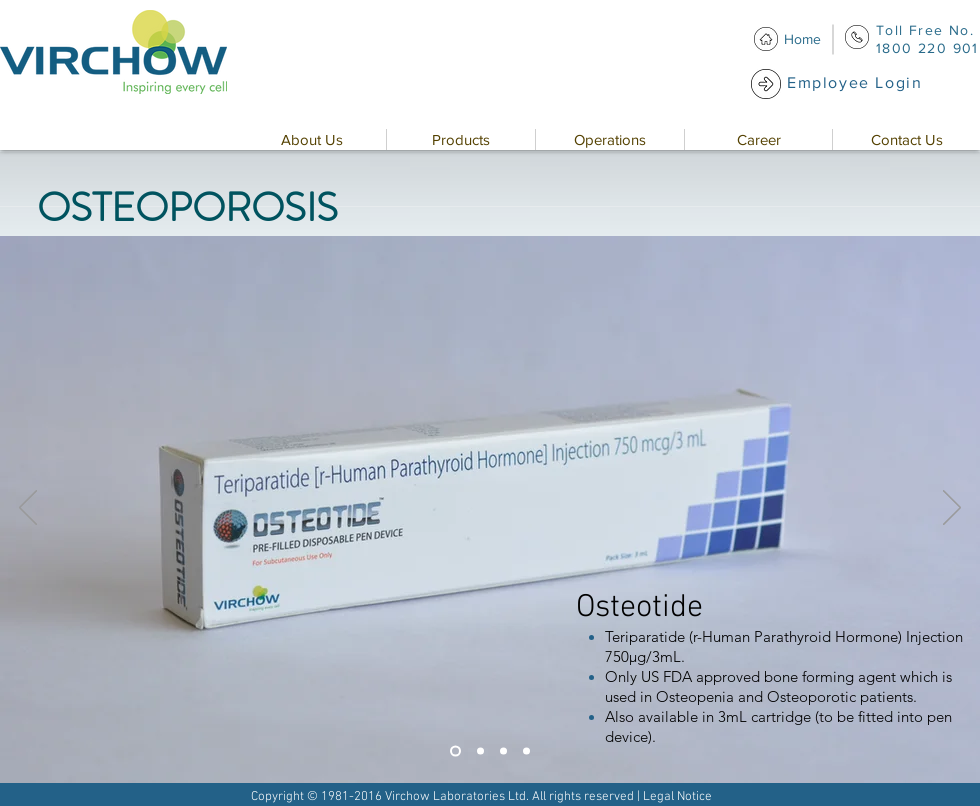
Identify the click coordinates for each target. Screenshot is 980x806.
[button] (311, 139)
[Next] (952, 509)
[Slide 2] (480, 751)
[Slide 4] (526, 751)
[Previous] (28, 509)
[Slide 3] (503, 751)
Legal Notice (677, 797)
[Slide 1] (455, 751)
